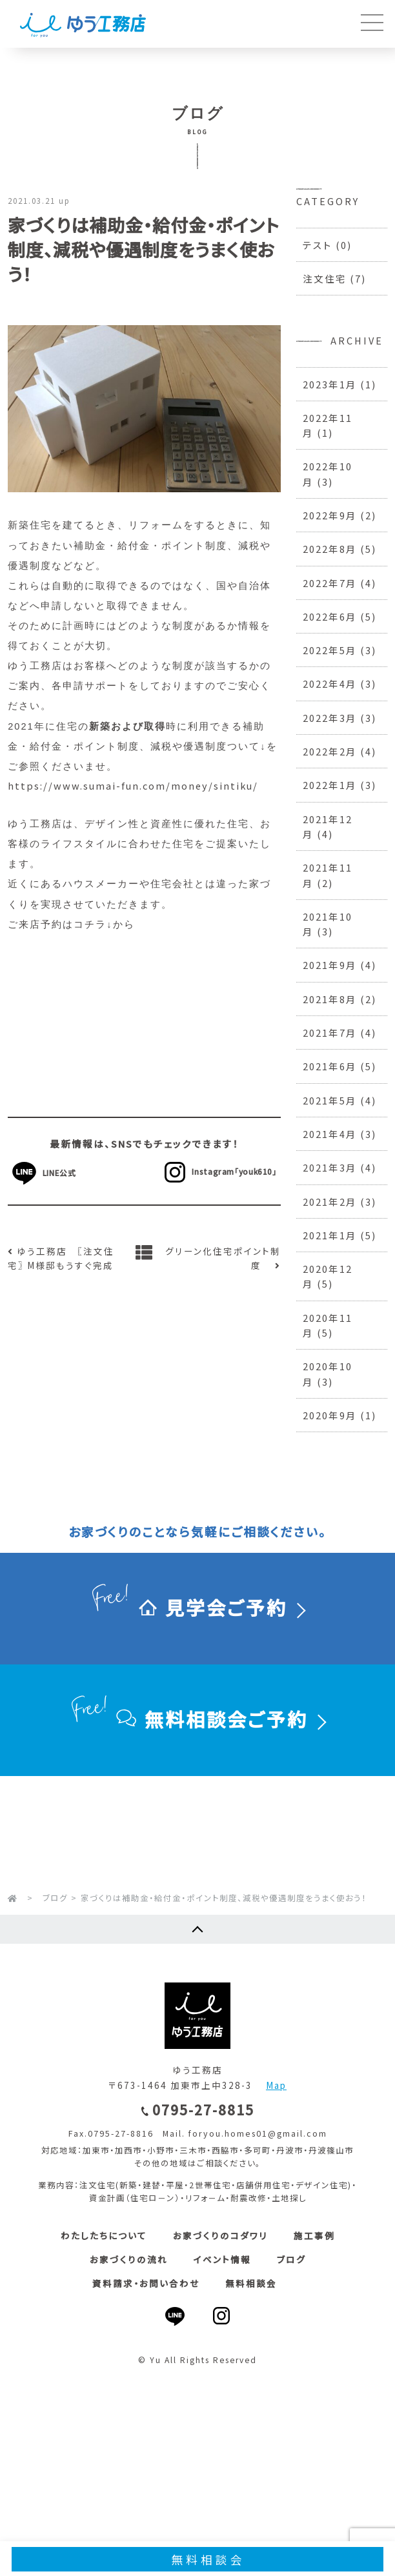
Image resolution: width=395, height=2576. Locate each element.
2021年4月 (330, 1134)
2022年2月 (330, 751)
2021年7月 (330, 1032)
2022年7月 (330, 583)
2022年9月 (330, 515)
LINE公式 (66, 1172)
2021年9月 (330, 965)
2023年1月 (330, 384)
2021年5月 (330, 1100)
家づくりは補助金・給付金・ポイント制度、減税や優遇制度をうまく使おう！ (143, 249)
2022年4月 (330, 683)
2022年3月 (330, 717)
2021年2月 (330, 1201)
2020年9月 (330, 1415)
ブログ (291, 2259)
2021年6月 (330, 1066)
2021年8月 (330, 999)
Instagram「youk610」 (217, 1171)
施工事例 (314, 2235)
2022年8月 (330, 548)
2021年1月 (330, 1235)
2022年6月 (330, 616)
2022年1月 (330, 785)
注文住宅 (325, 278)
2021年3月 (330, 1167)
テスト (317, 245)
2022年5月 (330, 650)
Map (276, 2085)
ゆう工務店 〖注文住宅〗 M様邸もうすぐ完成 (61, 1258)
